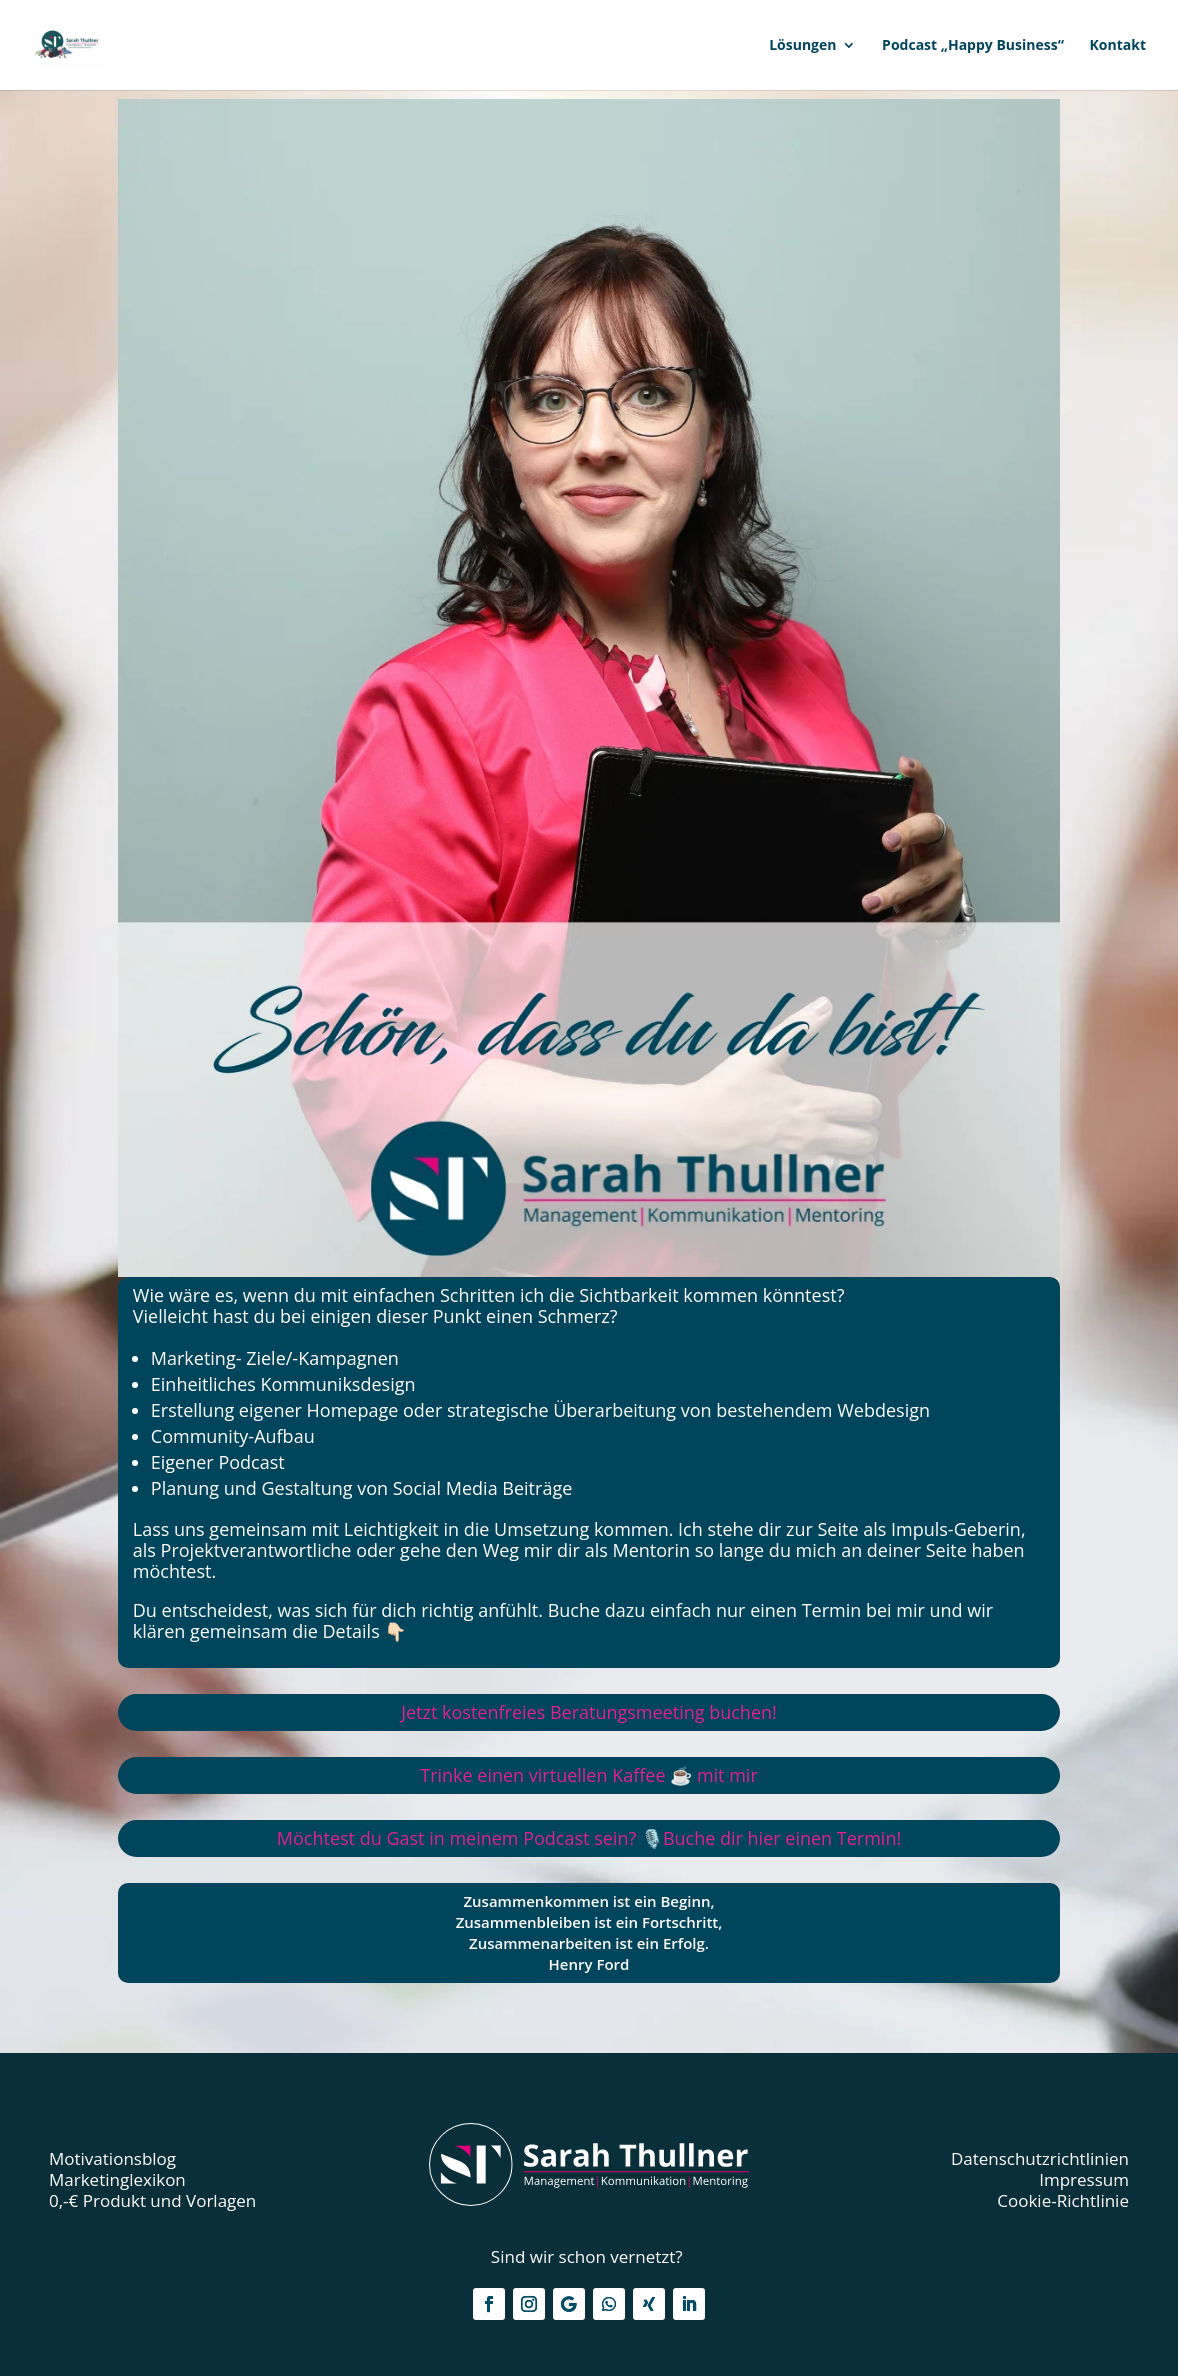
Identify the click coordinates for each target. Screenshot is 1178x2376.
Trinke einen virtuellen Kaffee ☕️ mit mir (589, 1775)
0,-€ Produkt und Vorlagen (152, 2200)
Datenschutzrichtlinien (1040, 2158)
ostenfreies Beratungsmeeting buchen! (589, 1712)
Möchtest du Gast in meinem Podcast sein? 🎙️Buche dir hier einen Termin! (589, 1838)
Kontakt (1118, 46)
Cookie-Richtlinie (1063, 2200)
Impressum (1084, 2179)
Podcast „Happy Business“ (973, 46)
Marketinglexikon (117, 2179)
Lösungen (802, 46)
